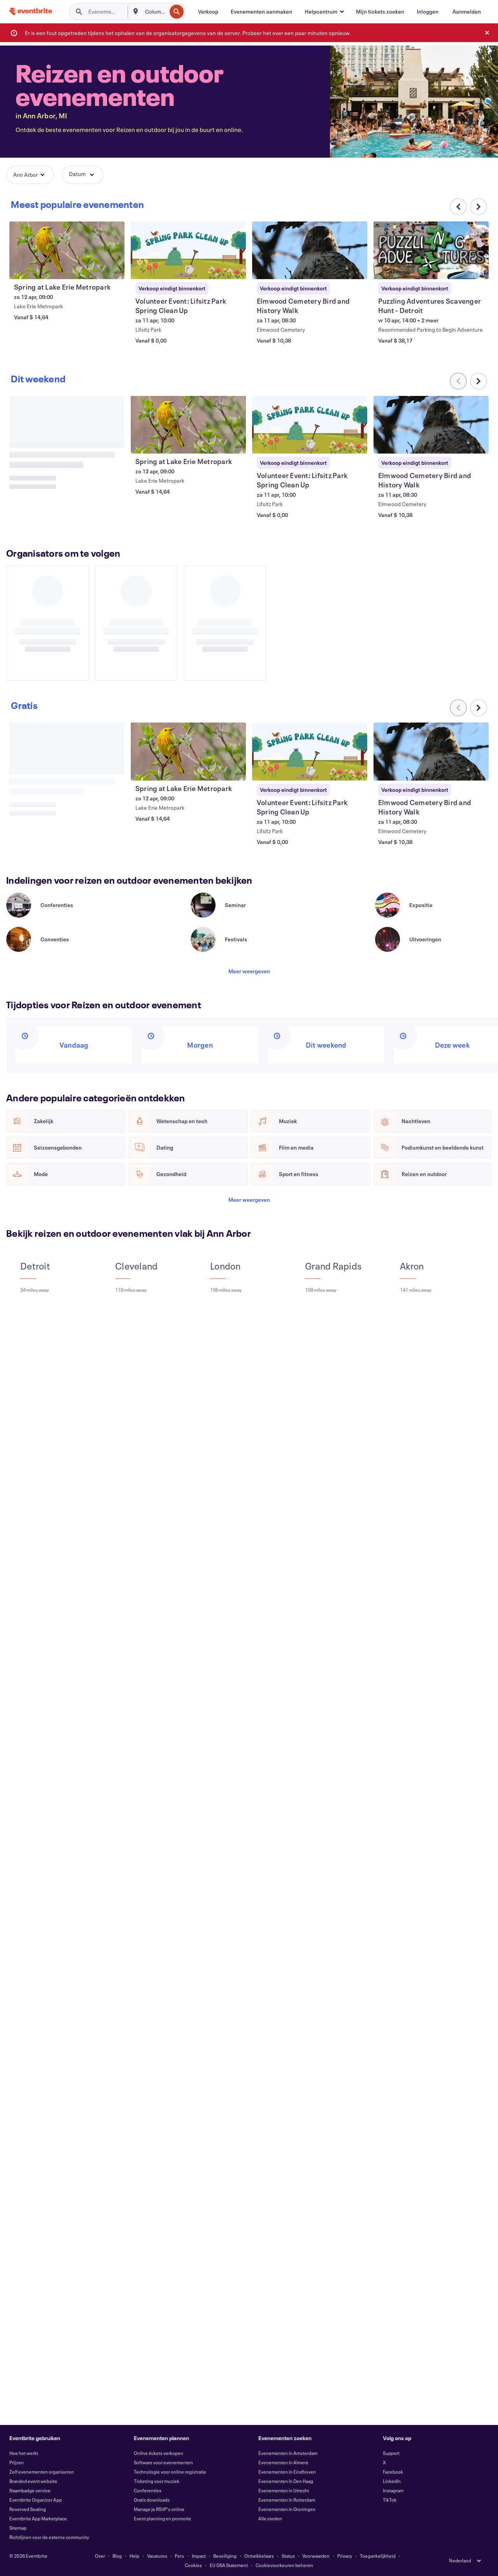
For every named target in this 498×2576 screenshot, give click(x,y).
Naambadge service (30, 2490)
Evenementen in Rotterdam (286, 2500)
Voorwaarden (316, 2556)
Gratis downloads (152, 2500)
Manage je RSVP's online (159, 2509)
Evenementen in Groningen (287, 2509)
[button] (324, 11)
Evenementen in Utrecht (283, 2490)
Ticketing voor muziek (156, 2481)
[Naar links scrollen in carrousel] (458, 381)
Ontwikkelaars (259, 2556)
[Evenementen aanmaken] (261, 11)
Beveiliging (225, 2556)
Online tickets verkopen (158, 2453)
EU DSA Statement (229, 2565)
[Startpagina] (30, 11)
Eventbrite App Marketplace (38, 2518)
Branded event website (33, 2481)
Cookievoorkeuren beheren (284, 2565)
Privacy (344, 2556)
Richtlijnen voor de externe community (49, 2537)
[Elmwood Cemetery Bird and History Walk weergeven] (309, 250)
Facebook (393, 2472)
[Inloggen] (427, 11)
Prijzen (16, 2462)
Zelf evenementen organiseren (41, 2472)
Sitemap (17, 2528)
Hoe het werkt (23, 2453)
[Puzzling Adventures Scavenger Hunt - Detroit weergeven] (431, 250)
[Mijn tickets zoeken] (380, 11)
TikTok (389, 2500)
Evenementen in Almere (283, 2462)
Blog (117, 2556)
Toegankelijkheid (378, 2556)
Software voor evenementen (163, 2462)
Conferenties (147, 2490)
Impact (199, 2556)
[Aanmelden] (467, 11)
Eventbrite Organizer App (35, 2500)
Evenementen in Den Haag (285, 2481)
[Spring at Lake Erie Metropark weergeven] (66, 250)
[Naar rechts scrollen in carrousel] (478, 206)
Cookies (193, 2565)
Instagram (393, 2490)
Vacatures (157, 2556)
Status (288, 2556)
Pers (179, 2556)
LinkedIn (392, 2481)
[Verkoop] (208, 11)
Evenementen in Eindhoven (287, 2472)
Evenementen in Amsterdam (287, 2453)
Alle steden (270, 2518)
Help (134, 2556)
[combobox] (155, 12)
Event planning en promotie (162, 2518)
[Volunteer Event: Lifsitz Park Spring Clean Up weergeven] (188, 250)
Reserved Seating (27, 2509)
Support (391, 2453)
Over (100, 2556)
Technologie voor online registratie (170, 2472)
